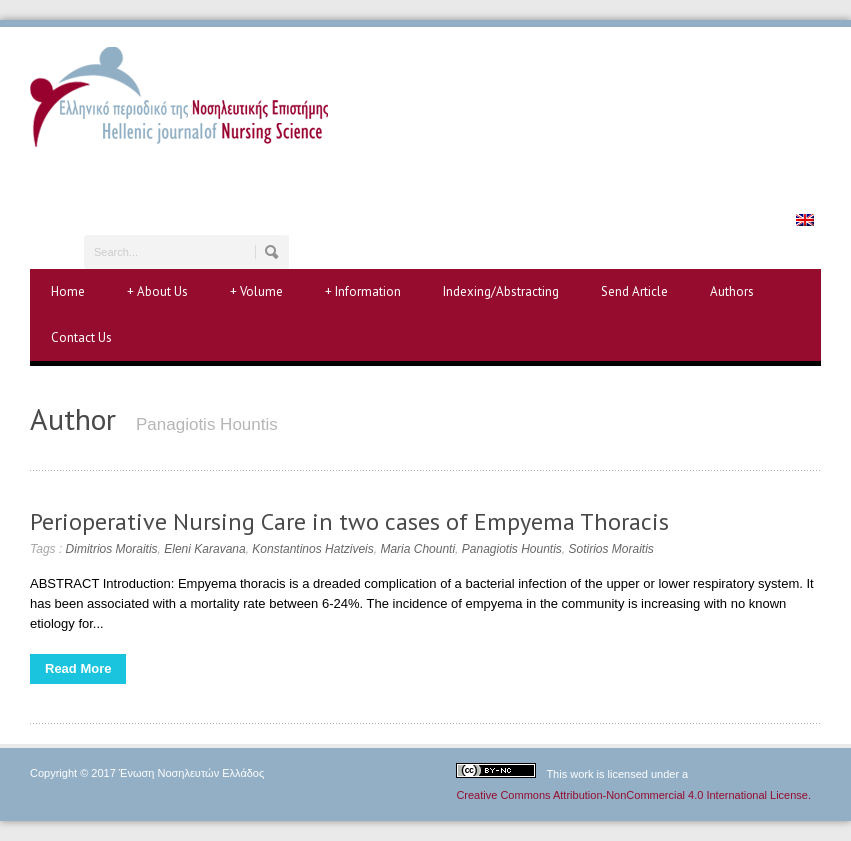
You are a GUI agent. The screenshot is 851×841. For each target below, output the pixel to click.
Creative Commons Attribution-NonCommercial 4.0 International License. (633, 795)
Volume (256, 292)
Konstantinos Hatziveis (312, 549)
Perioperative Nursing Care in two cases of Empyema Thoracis (349, 521)
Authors (732, 291)
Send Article (634, 291)
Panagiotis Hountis (512, 549)
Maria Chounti (417, 549)
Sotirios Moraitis (611, 549)
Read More (78, 668)
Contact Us (81, 337)
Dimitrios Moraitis (112, 549)
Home (68, 291)
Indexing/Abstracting (501, 291)
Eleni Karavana (204, 549)
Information (363, 292)
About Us (157, 292)
